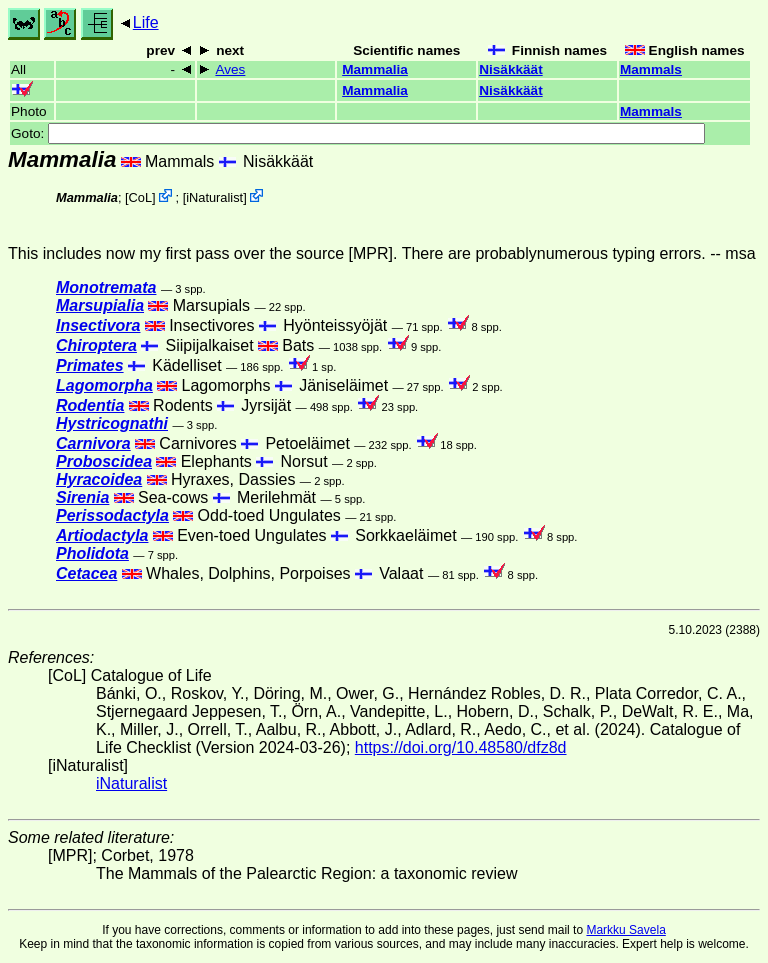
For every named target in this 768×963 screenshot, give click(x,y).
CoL (140, 197)
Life (146, 22)
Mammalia (375, 69)
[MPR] (371, 253)
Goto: (358, 133)
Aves (230, 69)
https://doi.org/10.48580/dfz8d (461, 747)
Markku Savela (625, 930)
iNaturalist (214, 197)
